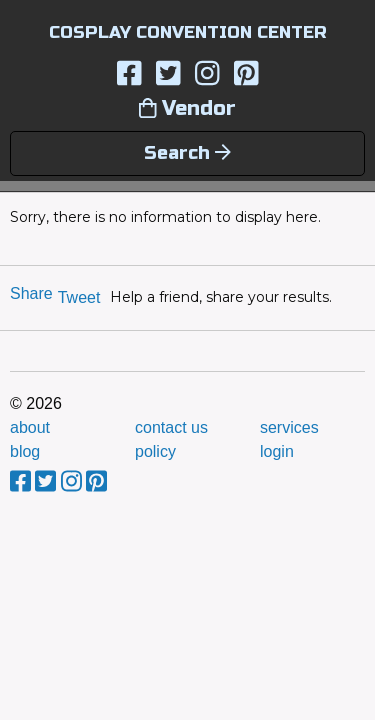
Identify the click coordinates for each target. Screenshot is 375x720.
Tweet (79, 297)
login (277, 451)
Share (31, 293)
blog (25, 451)
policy (155, 451)
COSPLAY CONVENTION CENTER (188, 32)
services (289, 427)
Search (187, 153)
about (30, 427)
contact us (171, 427)
